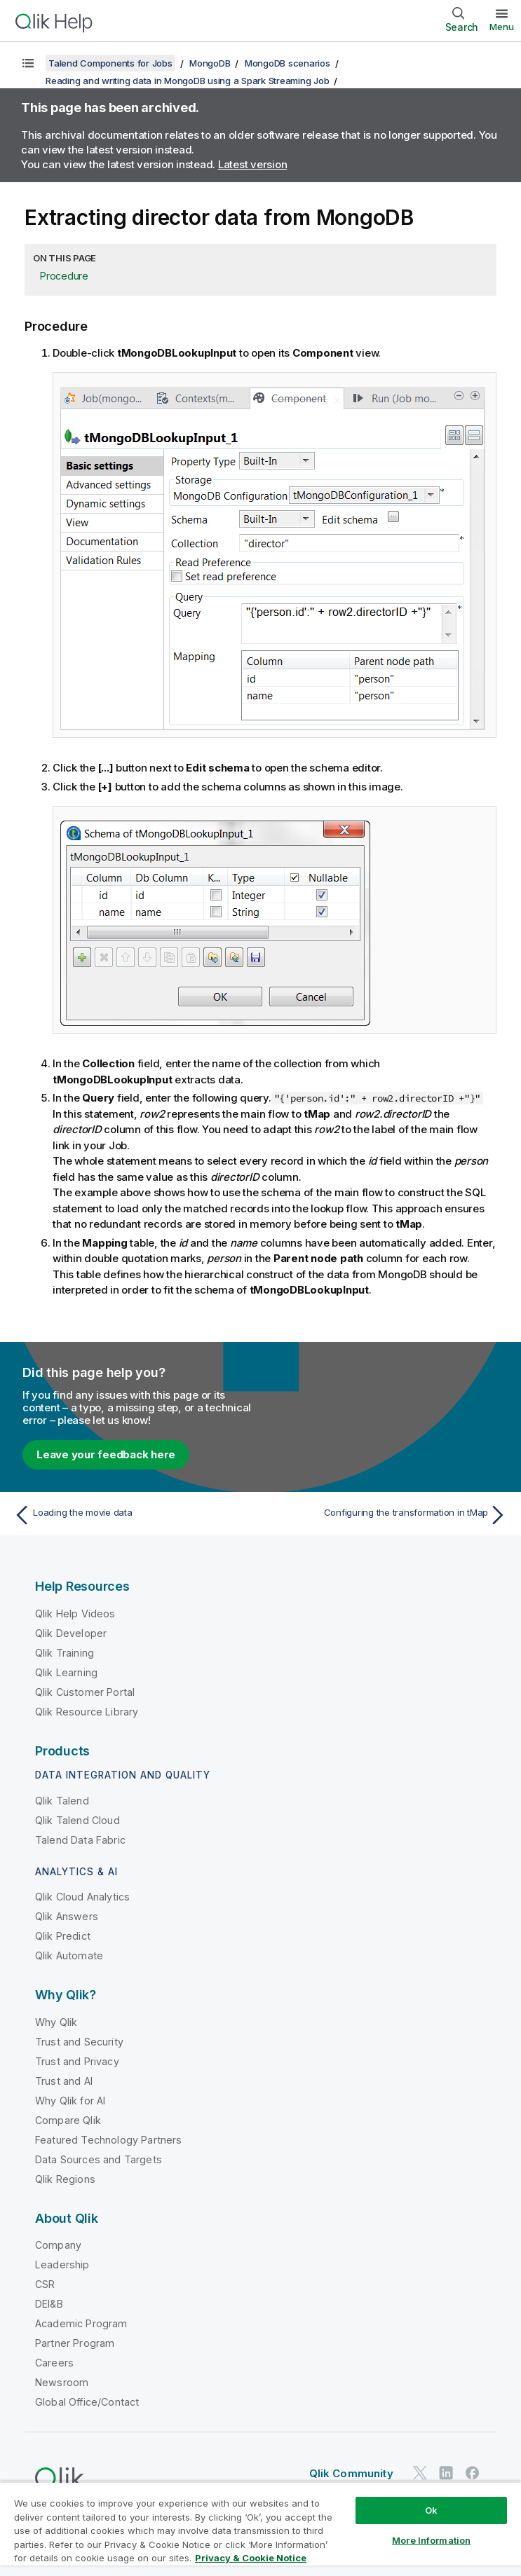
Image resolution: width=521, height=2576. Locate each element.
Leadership (62, 2264)
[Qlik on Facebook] (472, 2473)
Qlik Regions (65, 2179)
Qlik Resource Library (86, 1712)
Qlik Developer (71, 1633)
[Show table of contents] (28, 63)
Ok (431, 2510)
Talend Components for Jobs (110, 63)
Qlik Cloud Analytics (82, 1897)
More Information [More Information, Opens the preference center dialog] (431, 2540)
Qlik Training (64, 1653)
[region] (260, 2528)
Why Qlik (56, 2022)
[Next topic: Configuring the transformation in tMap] (388, 1515)
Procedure (64, 276)
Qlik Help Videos (75, 1613)
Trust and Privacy (77, 2061)
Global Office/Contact (87, 2402)
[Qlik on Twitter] (420, 2473)
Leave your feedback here (105, 1454)
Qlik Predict (62, 1936)
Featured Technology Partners (108, 2140)
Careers (54, 2363)
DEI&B (49, 2304)
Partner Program (74, 2343)
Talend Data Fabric (80, 1840)
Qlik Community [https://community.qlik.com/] (351, 2473)
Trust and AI (64, 2081)
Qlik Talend (62, 1801)
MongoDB (209, 63)
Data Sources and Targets (98, 2159)
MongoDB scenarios (287, 63)
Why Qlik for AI (70, 2100)
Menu (501, 26)
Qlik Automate (69, 1955)
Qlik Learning (66, 1672)
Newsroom (61, 2382)
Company (58, 2245)
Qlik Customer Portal (85, 1692)
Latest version (252, 164)
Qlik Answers (66, 1916)
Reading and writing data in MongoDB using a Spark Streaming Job (187, 80)
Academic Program (81, 2323)
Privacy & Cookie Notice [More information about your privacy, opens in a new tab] (250, 2557)
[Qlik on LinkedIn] (445, 2473)
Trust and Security (79, 2042)
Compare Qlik (68, 2120)
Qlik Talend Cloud (77, 1820)
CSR (45, 2284)
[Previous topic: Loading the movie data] (133, 1515)
